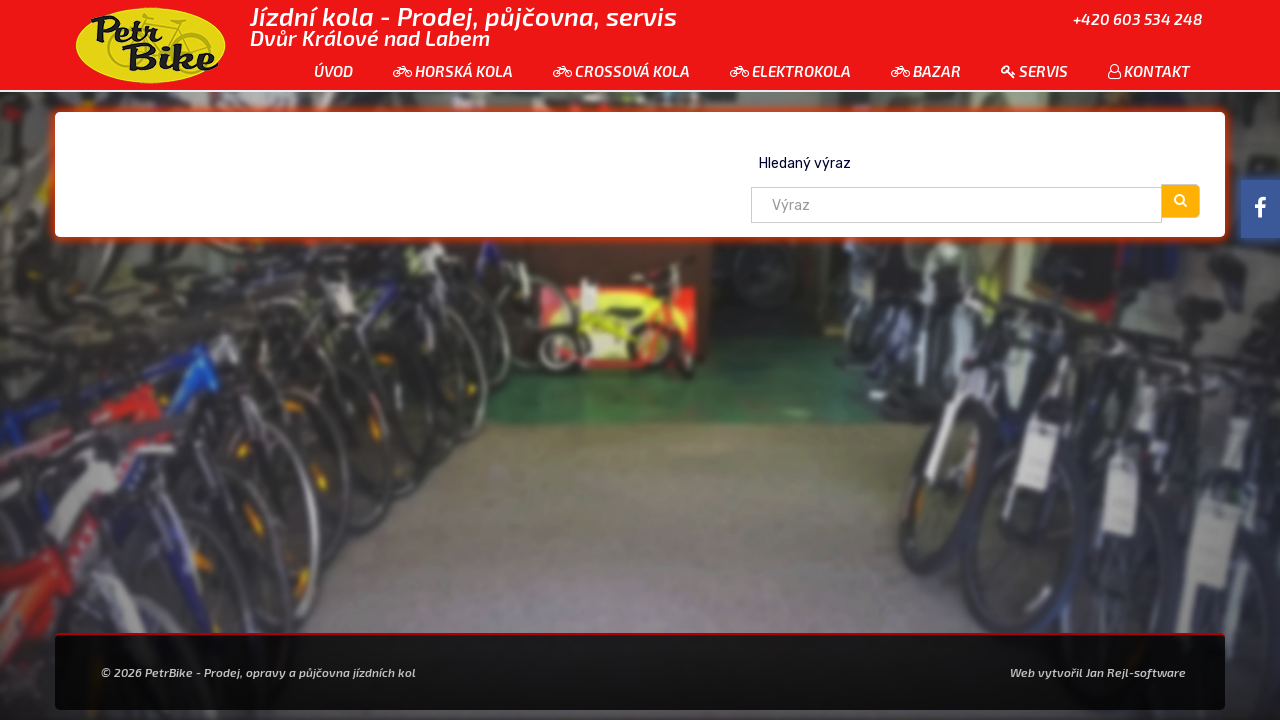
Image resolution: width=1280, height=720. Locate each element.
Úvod (333, 71)
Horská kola (453, 71)
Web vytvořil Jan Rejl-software (1098, 672)
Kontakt (1149, 71)
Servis (1034, 71)
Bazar (926, 71)
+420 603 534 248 (1137, 19)
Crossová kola (621, 71)
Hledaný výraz (805, 163)
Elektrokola (790, 71)
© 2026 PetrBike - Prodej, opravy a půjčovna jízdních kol (258, 672)
